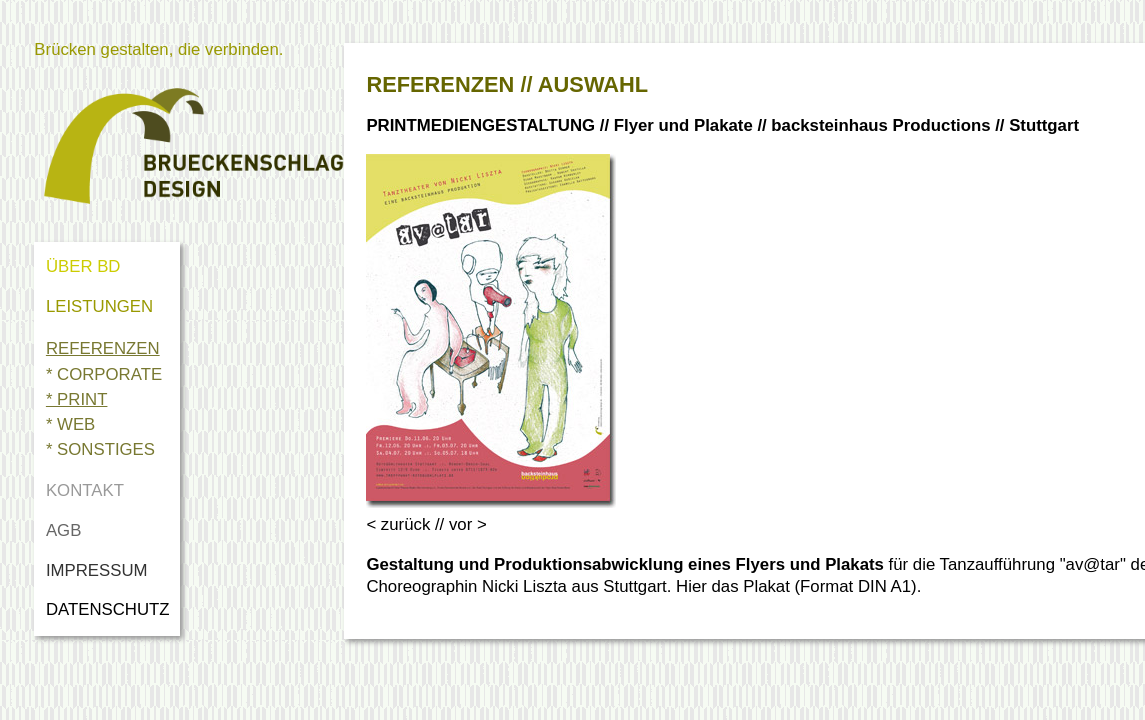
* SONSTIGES (100, 449)
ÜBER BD (83, 266)
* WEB (70, 424)
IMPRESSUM (97, 570)
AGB (63, 530)
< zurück (398, 524)
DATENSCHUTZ (112, 609)
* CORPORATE (104, 374)
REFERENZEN (103, 348)
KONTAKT (85, 490)
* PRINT (77, 399)
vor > (468, 524)
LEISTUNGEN (99, 306)
